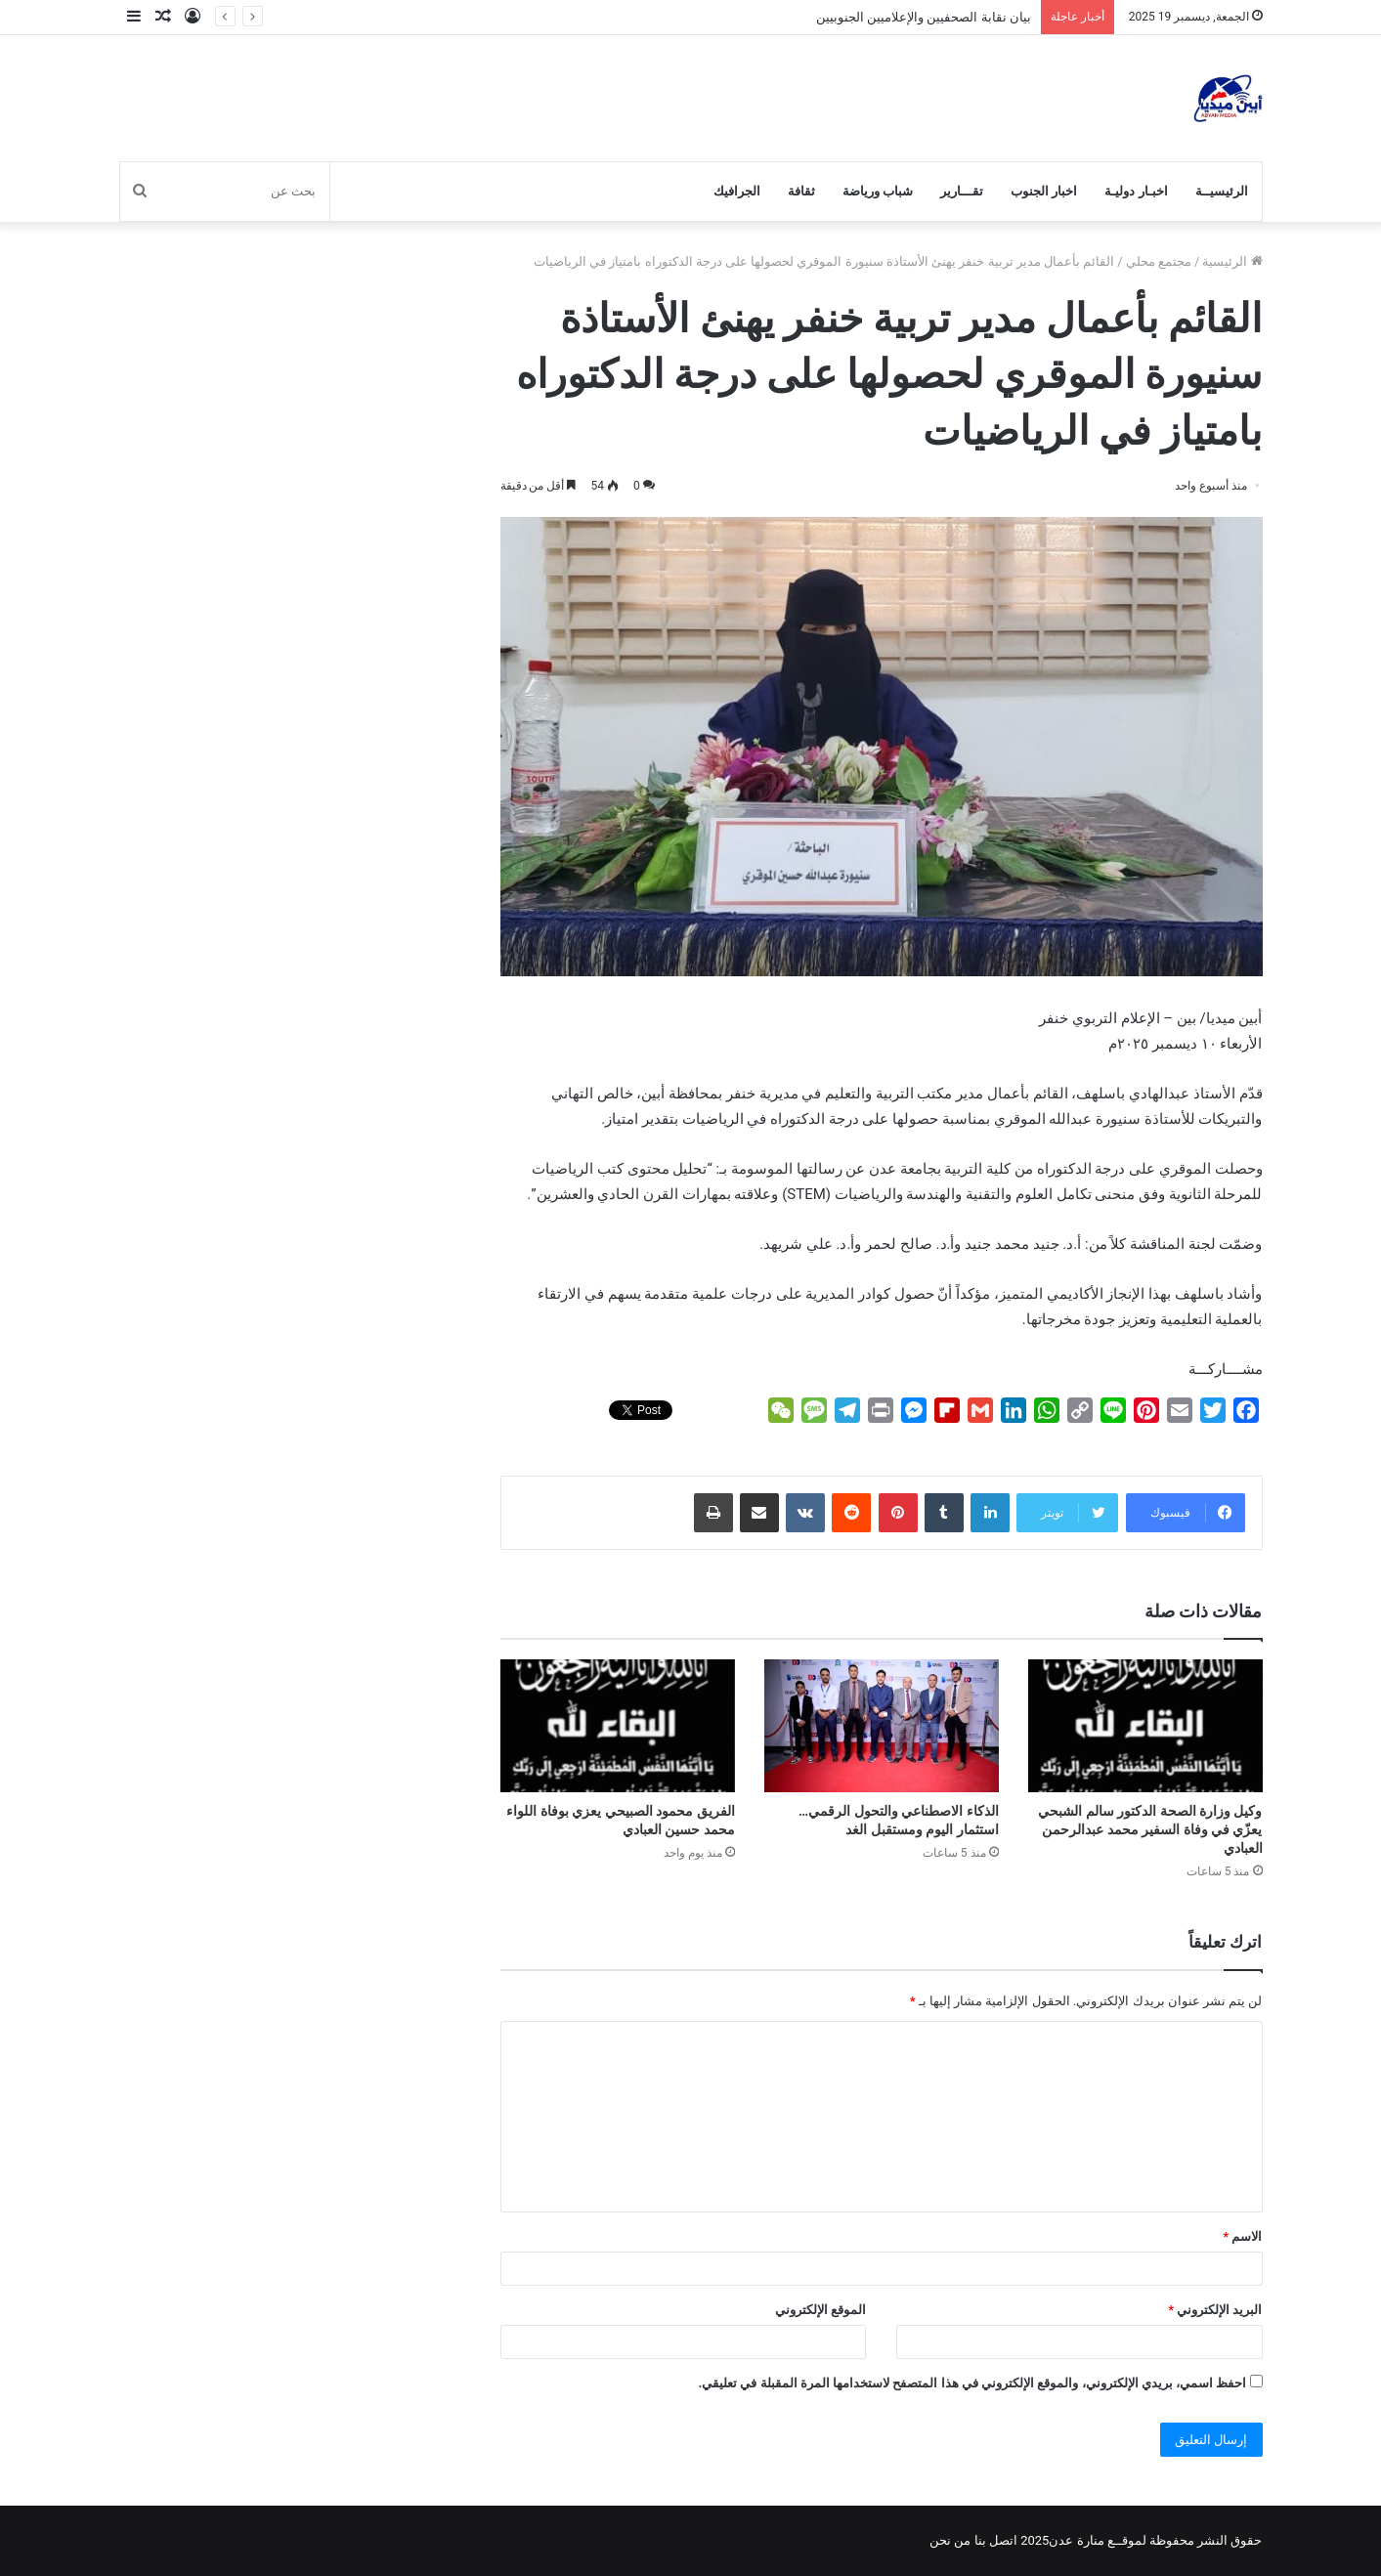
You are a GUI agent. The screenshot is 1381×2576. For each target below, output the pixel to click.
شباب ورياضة (877, 191)
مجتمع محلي (1158, 261)
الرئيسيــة (1221, 191)
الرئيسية (1232, 261)
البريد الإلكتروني (1215, 2309)
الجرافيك (736, 191)
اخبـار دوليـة (1135, 191)
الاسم (1242, 2236)
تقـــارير (961, 191)
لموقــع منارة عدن (1097, 2540)
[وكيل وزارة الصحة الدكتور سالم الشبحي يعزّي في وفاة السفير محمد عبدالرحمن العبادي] (1145, 1725)
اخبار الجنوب (1044, 191)
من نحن (950, 2540)
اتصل (1003, 2540)
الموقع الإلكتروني (820, 2309)
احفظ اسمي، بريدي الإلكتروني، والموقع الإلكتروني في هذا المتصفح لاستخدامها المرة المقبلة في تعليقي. (972, 2383)
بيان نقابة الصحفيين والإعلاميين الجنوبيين (923, 17)
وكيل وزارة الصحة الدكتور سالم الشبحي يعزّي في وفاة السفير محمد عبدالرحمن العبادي (1150, 1829)
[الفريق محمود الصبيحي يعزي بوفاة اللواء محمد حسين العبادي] (617, 1725)
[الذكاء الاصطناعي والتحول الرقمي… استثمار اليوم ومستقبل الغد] (881, 1725)
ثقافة (801, 191)
